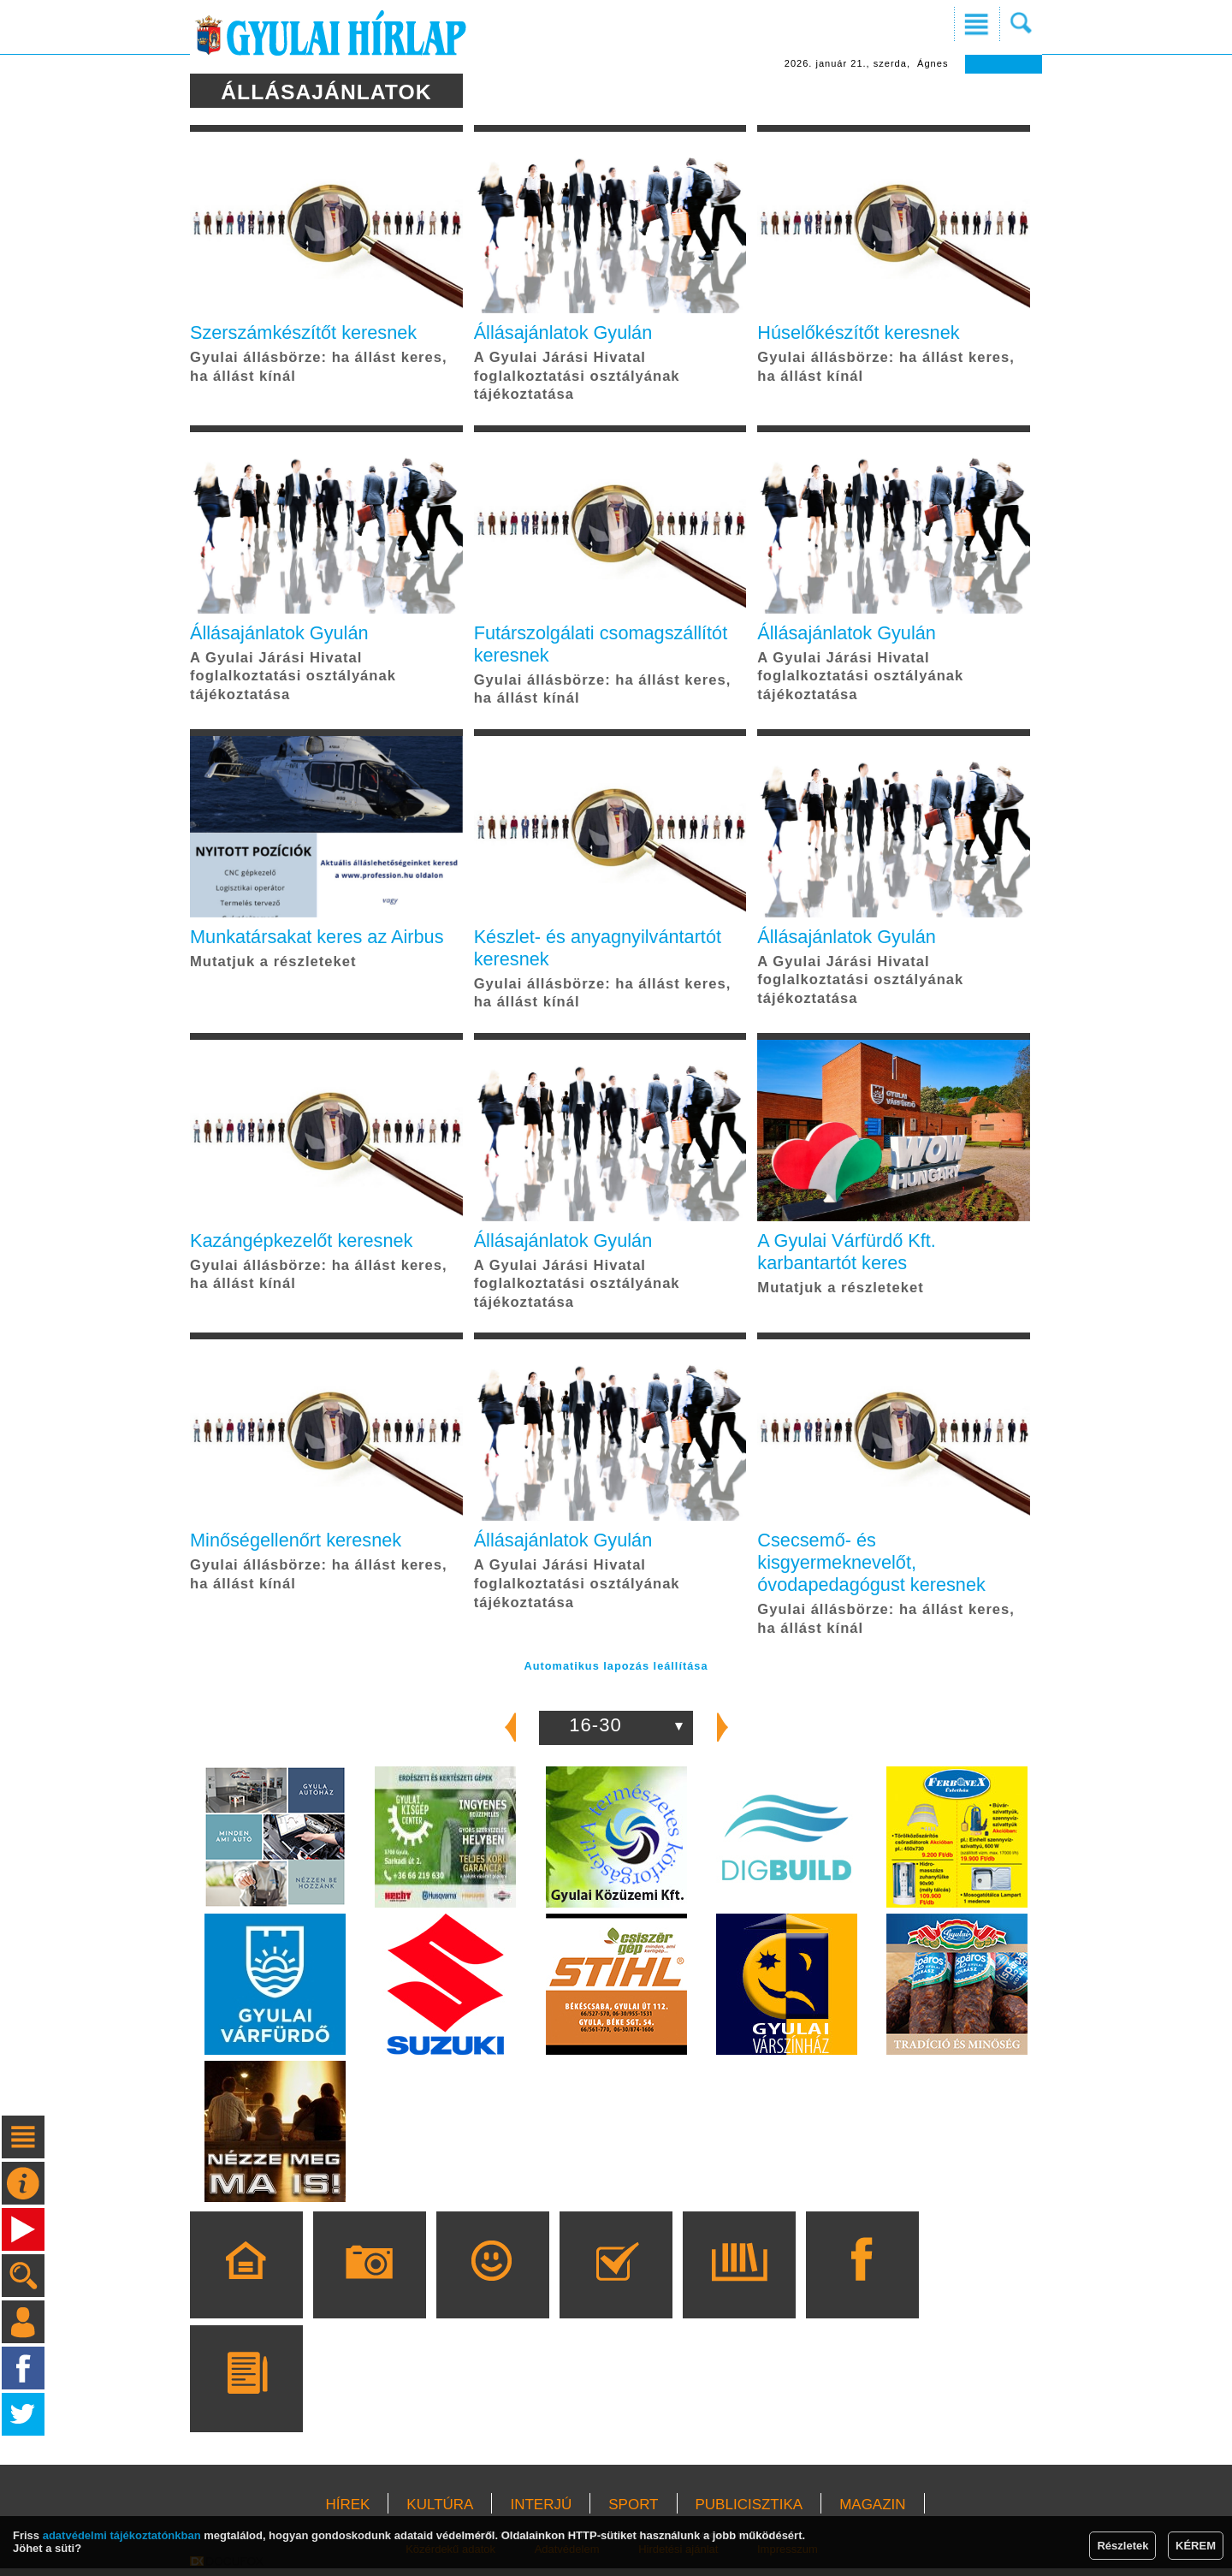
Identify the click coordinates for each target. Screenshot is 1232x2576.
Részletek (1122, 2545)
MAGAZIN (872, 2512)
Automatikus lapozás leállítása (616, 1672)
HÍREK (347, 2512)
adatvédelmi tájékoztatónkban (122, 2535)
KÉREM (1196, 2545)
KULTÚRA (439, 2512)
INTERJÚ (541, 2512)
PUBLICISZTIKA (749, 2512)
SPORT (633, 2512)
